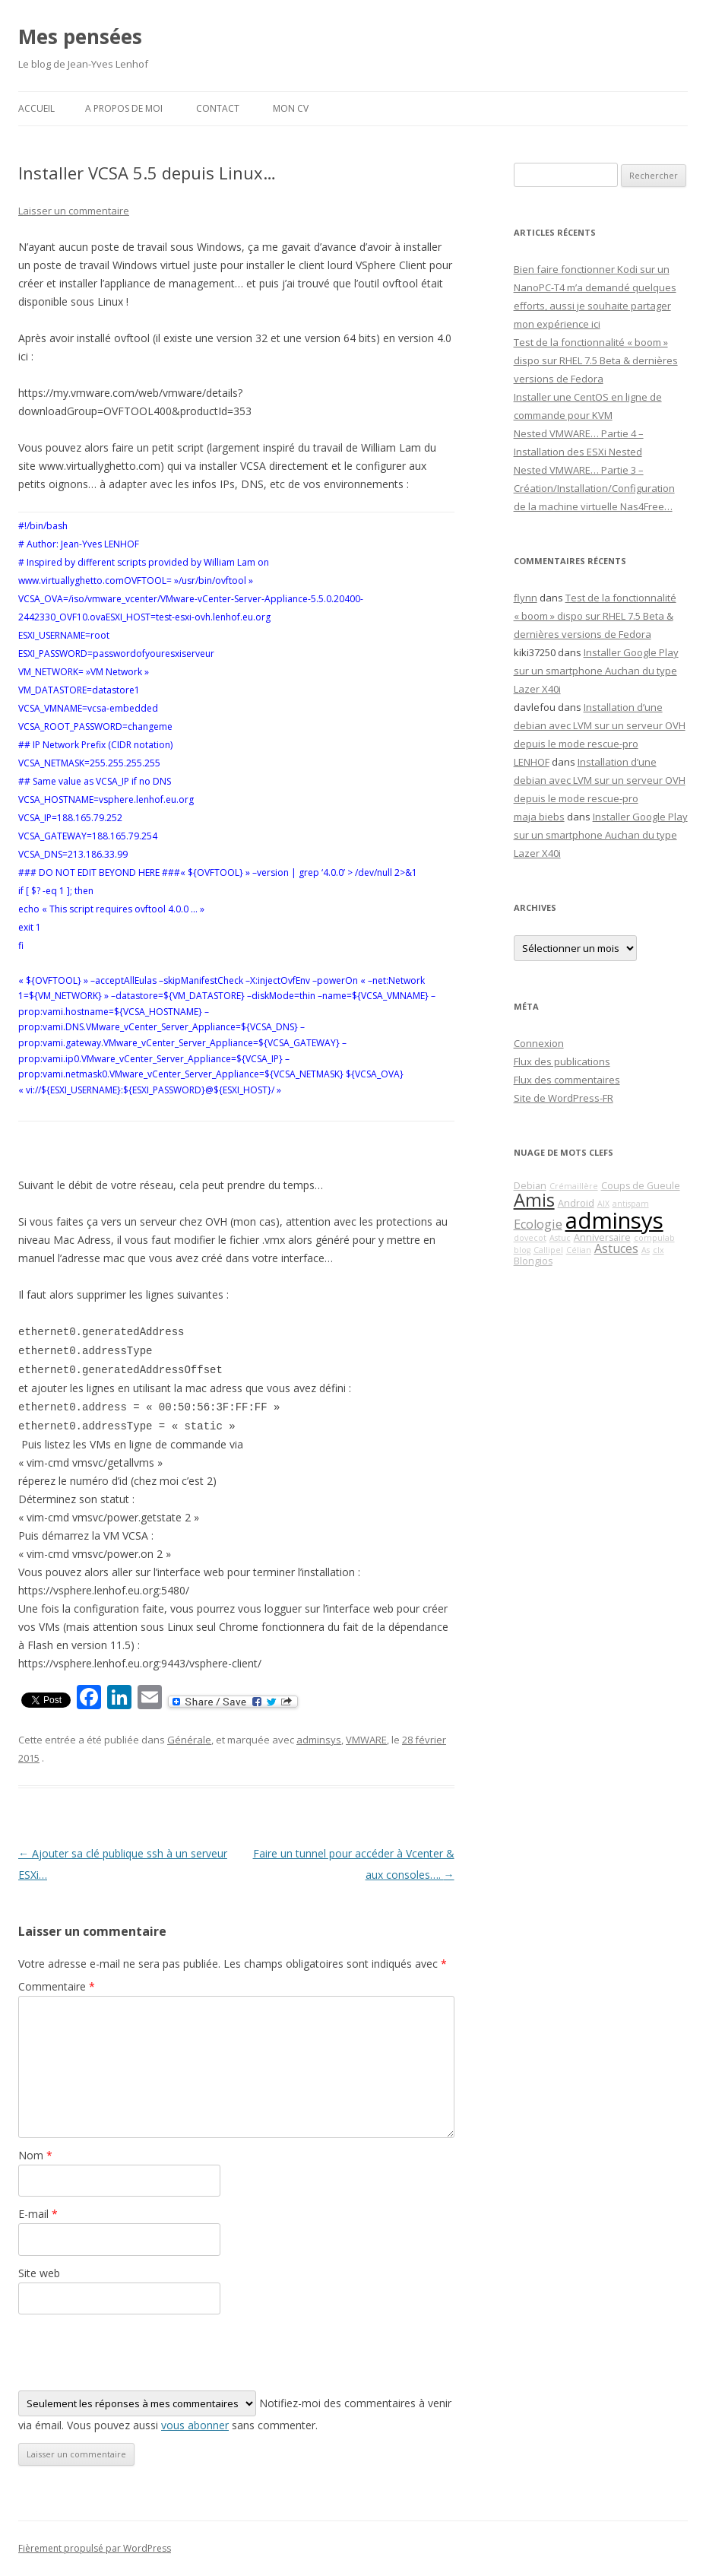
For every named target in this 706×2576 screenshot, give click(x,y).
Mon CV (291, 108)
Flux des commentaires (567, 1080)
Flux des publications (562, 1061)
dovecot (530, 1237)
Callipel (548, 1250)
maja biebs (539, 816)
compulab (654, 1237)
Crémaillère (573, 1186)
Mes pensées (80, 36)
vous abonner (195, 2425)
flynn (525, 597)
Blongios (533, 1261)
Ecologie (538, 1224)
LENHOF (531, 762)
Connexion (539, 1043)
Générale (189, 1739)
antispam (631, 1203)
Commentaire (56, 1986)
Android (576, 1203)
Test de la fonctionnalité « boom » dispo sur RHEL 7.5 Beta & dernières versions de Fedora (596, 360)
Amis (534, 1200)
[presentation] (133, 2352)
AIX (603, 1203)
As (645, 1250)
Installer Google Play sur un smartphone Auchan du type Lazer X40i (596, 671)
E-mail (38, 2213)
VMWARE (366, 1739)
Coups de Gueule (640, 1185)
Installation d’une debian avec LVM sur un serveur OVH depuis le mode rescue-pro (599, 725)
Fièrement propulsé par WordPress (94, 2548)
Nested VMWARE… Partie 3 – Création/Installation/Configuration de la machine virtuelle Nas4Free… (594, 488)
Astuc (560, 1237)
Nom (35, 2155)
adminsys (318, 1739)
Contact (217, 108)
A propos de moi (124, 108)
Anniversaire (602, 1237)
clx (658, 1250)
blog (522, 1250)
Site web (39, 2273)
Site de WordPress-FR (563, 1098)
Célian (578, 1250)
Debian (530, 1185)
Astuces (616, 1248)
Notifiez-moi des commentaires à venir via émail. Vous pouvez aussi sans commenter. (234, 2411)
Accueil (36, 108)
